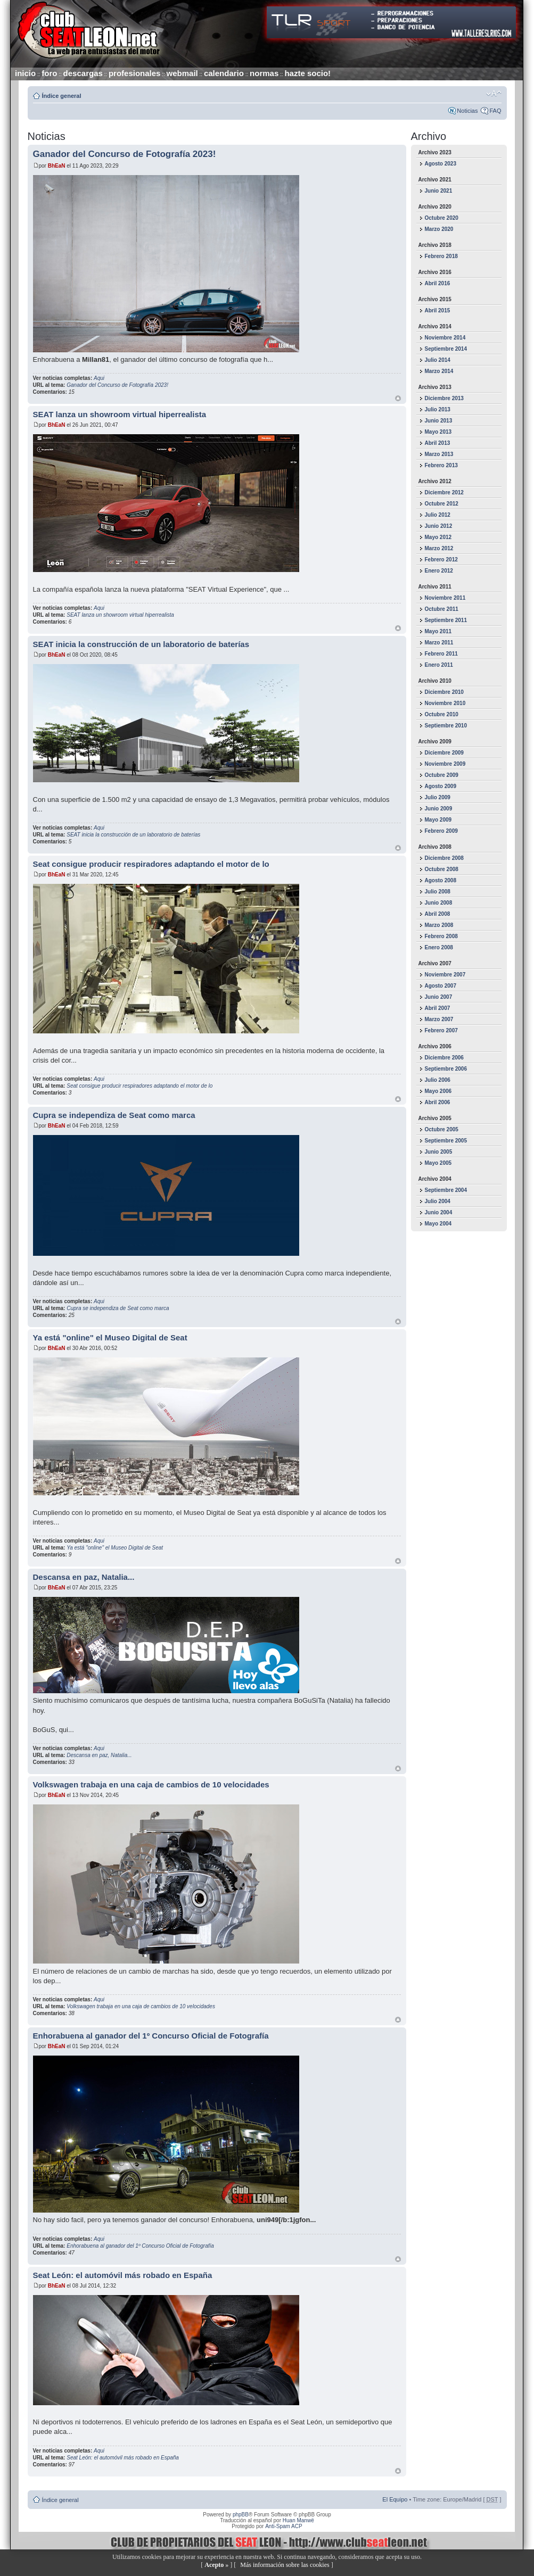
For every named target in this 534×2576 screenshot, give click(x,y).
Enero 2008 (439, 947)
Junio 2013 (439, 421)
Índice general (61, 96)
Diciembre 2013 (444, 398)
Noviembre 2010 (445, 703)
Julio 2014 (437, 360)
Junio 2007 (439, 997)
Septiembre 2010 (446, 725)
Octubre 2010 (441, 714)
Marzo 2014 (439, 371)
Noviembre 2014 (445, 338)
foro (49, 73)
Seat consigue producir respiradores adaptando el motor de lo (151, 863)
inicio (25, 73)
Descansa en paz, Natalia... (84, 1576)
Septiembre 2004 (446, 1190)
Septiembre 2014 (446, 349)
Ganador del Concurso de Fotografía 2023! (124, 154)
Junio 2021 (439, 191)
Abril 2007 (437, 1008)
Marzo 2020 (439, 229)
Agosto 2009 (440, 786)
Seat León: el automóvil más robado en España (122, 2275)
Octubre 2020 (441, 218)
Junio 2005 (439, 1152)
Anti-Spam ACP (283, 2526)
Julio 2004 (437, 1201)
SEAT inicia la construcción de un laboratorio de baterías (141, 644)
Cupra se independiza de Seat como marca (114, 1115)
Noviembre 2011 (445, 598)
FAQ (495, 110)
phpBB (241, 2514)
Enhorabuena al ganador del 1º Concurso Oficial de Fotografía (151, 2035)
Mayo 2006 (438, 1091)
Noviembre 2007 (445, 975)
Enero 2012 (439, 571)
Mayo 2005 (438, 1163)
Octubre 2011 (441, 609)
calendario (224, 73)
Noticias (467, 110)
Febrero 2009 (441, 831)
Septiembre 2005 (446, 1141)
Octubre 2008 (441, 869)
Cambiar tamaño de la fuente (494, 93)
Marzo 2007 (439, 1019)
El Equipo (394, 2499)
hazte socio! (307, 73)
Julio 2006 (437, 1080)
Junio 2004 (439, 1212)
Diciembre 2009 (444, 753)
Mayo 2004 (438, 1224)
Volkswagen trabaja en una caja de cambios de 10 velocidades (151, 1784)
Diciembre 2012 (444, 492)
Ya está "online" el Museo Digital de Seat (110, 1337)
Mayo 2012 (438, 537)
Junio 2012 (439, 526)
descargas (83, 73)
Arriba (398, 398)
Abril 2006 (437, 1102)
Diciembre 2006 (444, 1058)
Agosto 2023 (440, 164)
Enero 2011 (439, 665)
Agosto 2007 (440, 986)
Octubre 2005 (441, 1129)
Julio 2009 (437, 797)
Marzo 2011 (439, 642)
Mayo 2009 (438, 820)
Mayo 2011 (438, 631)
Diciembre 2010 (444, 692)
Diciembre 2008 (444, 858)
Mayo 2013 (438, 432)
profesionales (135, 73)
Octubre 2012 (441, 504)
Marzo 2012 (439, 548)
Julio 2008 (437, 891)
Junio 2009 (439, 808)
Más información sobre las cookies (284, 2565)
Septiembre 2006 (446, 1069)
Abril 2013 (437, 443)
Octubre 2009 (441, 775)
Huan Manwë (298, 2520)
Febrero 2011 (441, 654)
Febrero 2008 (441, 936)
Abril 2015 (437, 310)
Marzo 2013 (439, 454)
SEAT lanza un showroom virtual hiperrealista (120, 414)
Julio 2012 (437, 515)
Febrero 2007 (441, 1030)
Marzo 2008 (439, 925)
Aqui (99, 378)
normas (264, 73)
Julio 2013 (437, 409)
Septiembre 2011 (446, 620)
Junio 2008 (439, 903)
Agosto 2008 (440, 880)
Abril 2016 (437, 283)
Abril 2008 (437, 914)
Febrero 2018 (441, 256)
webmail (182, 73)
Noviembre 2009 (445, 764)
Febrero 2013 (441, 465)
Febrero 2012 (441, 559)
